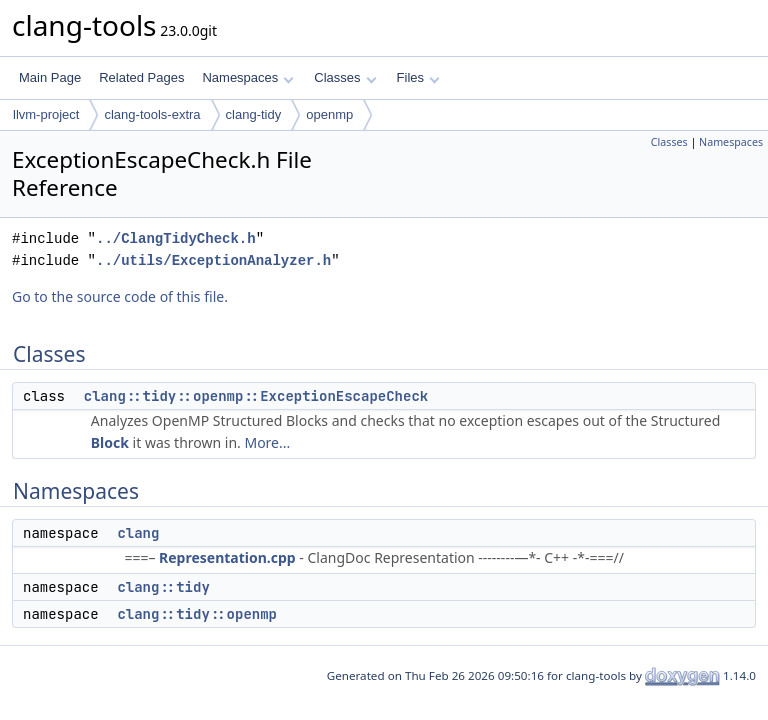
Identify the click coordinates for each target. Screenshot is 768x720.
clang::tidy (163, 587)
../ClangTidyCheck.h (176, 238)
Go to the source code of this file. (120, 296)
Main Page (50, 77)
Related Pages (141, 77)
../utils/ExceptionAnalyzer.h (213, 260)
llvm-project (46, 114)
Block (110, 442)
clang (138, 533)
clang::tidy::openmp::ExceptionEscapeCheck (256, 396)
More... (267, 442)
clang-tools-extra (152, 114)
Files (418, 77)
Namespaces (247, 77)
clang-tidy (254, 114)
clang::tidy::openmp (197, 614)
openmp (329, 114)
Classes (345, 77)
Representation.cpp (227, 557)
